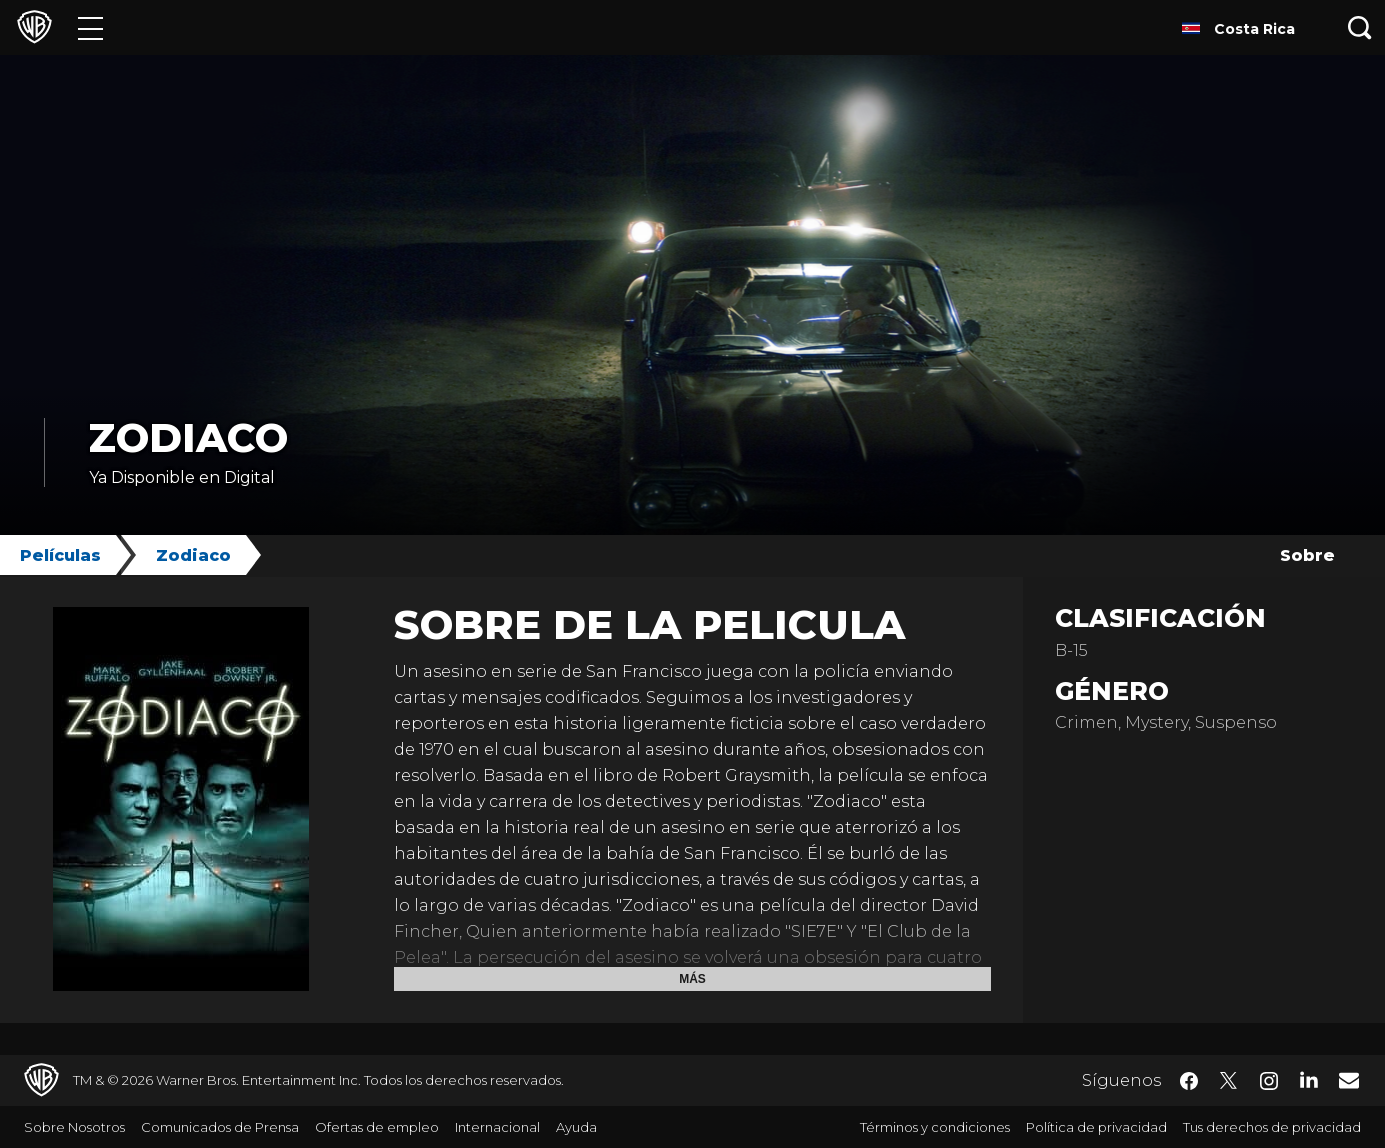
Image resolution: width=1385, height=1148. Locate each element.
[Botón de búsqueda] (1360, 27)
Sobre (1307, 555)
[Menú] (90, 27)
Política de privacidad (1096, 1127)
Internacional (497, 1127)
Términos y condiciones (935, 1127)
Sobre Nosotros (74, 1127)
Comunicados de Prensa (220, 1127)
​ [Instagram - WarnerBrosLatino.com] (1269, 1081)
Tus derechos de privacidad (1272, 1127)
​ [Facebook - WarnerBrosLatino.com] (1189, 1081)
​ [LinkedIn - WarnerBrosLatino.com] (1309, 1079)
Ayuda (576, 1127)
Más (692, 979)
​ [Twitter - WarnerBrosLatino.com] (1229, 1081)
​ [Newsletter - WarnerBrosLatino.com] (1349, 1080)
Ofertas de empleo (377, 1127)
